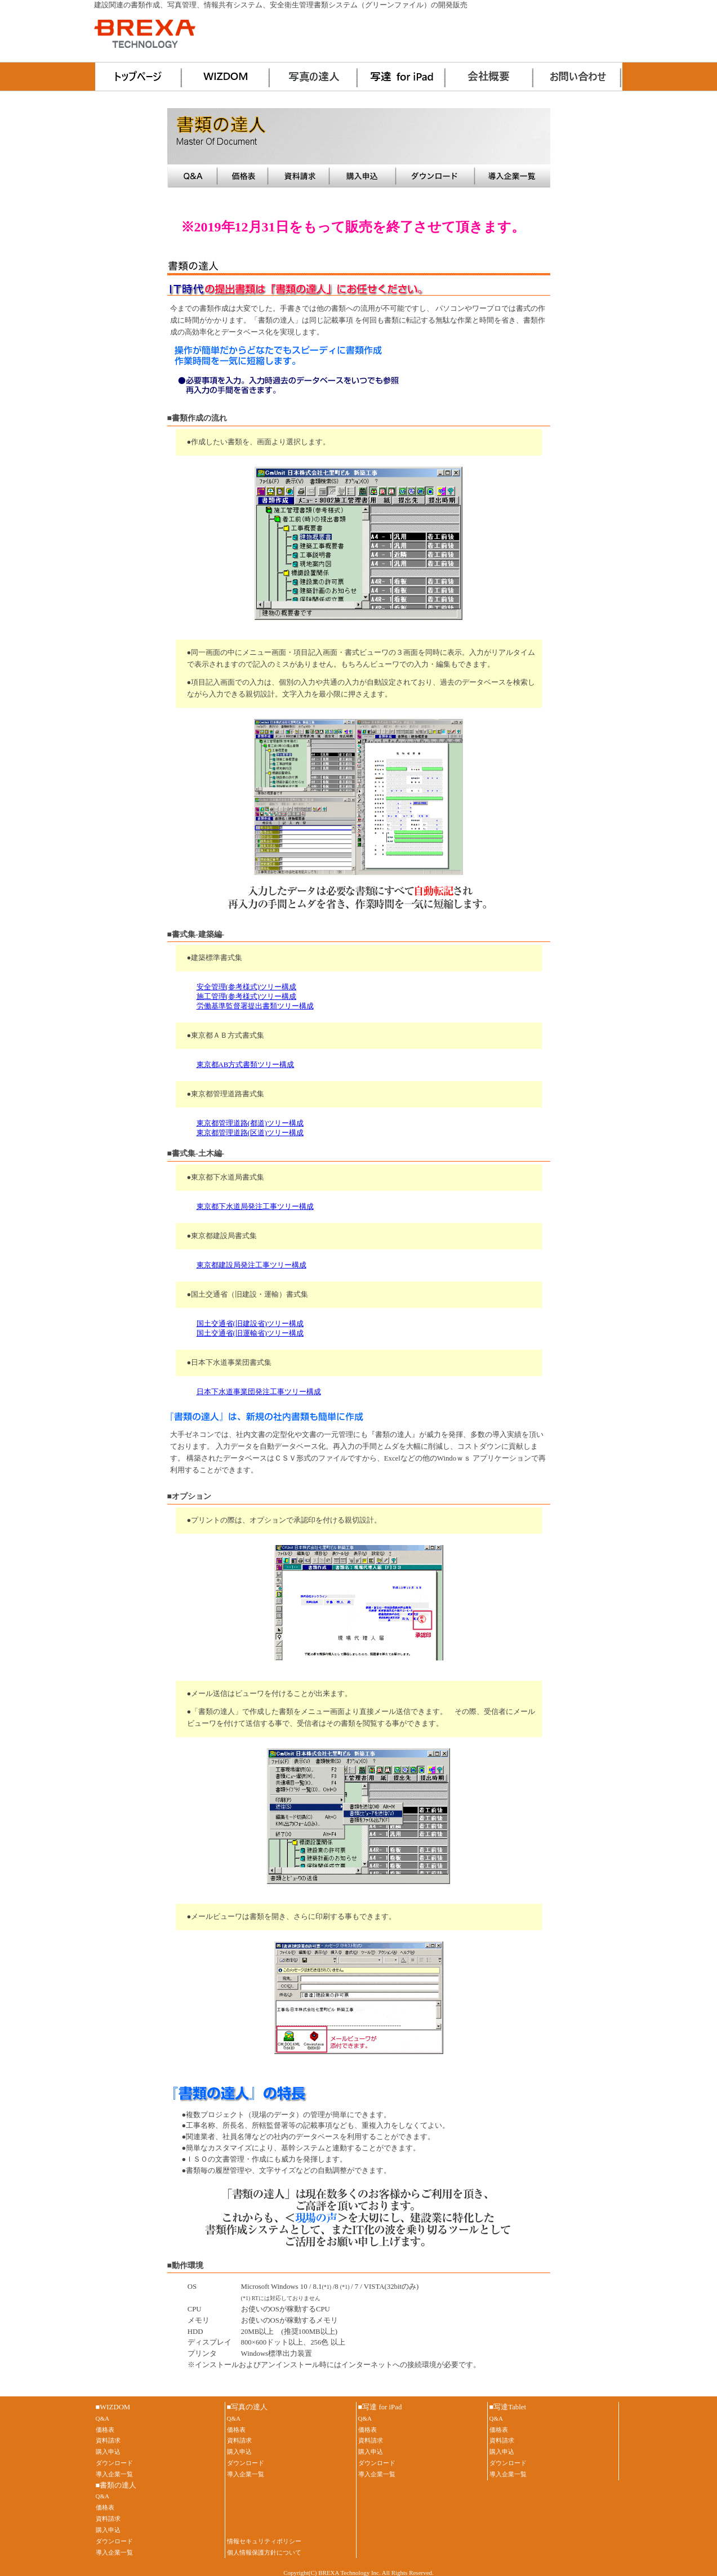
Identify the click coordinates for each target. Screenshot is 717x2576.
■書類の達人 (116, 2485)
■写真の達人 (247, 2407)
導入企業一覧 (114, 2474)
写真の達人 (315, 76)
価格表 (244, 176)
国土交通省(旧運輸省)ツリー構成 (250, 1333)
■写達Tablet (508, 2407)
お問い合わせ (578, 76)
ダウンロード (437, 176)
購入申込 (364, 176)
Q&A (193, 176)
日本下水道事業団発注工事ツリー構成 (259, 1392)
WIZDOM (227, 76)
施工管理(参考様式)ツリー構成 (247, 997)
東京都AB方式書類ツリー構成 (246, 1065)
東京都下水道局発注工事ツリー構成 (255, 1207)
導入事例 (513, 176)
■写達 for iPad (380, 2407)
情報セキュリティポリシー (264, 2541)
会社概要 (491, 76)
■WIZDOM (113, 2407)
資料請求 (300, 176)
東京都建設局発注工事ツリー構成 (251, 1265)
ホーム (139, 76)
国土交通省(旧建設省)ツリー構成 (250, 1324)
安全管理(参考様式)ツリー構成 (247, 987)
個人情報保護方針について (264, 2552)
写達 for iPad (403, 76)
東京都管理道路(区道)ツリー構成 (250, 1133)
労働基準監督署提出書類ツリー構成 (255, 1006)
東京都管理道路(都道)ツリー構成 (250, 1123)
